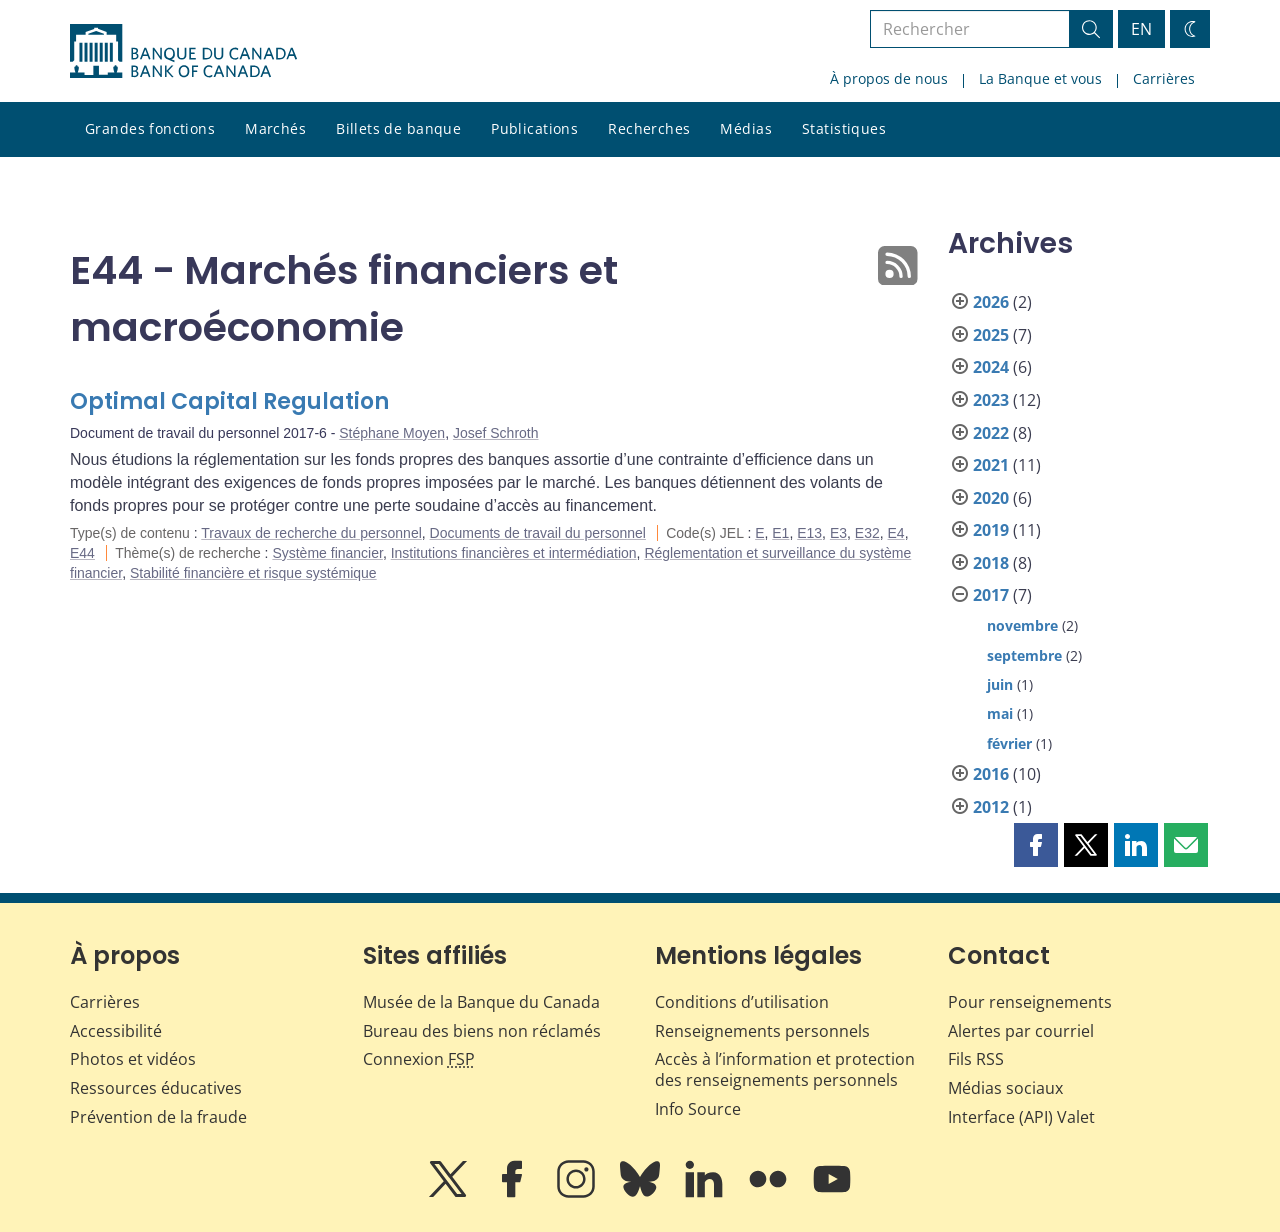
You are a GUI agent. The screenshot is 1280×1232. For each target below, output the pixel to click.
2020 (991, 498)
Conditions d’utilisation (742, 1002)
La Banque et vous (1040, 78)
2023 (991, 400)
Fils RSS (976, 1059)
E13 (809, 533)
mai (1000, 713)
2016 (991, 774)
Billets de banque (398, 128)
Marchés (275, 128)
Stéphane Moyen (392, 433)
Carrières (1164, 78)
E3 (838, 533)
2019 (991, 530)
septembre (1024, 655)
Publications (534, 128)
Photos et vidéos (133, 1059)
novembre (1022, 625)
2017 (991, 595)
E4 (896, 533)
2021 (991, 465)
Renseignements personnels (762, 1031)
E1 (780, 533)
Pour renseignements (1030, 1002)
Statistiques (844, 128)
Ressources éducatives (156, 1088)
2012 (991, 807)
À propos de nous (889, 78)
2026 (991, 302)
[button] (1036, 845)
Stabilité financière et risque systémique (253, 573)
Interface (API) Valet (1021, 1117)
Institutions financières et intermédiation (514, 553)
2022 (991, 433)
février (1009, 743)
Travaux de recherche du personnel (311, 533)
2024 (991, 367)
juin (1000, 684)
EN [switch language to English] (1141, 29)
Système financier (327, 553)
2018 (991, 563)
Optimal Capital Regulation (229, 401)
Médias (746, 128)
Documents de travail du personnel (538, 533)
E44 (82, 553)
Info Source (698, 1109)
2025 (991, 335)
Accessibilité (116, 1031)
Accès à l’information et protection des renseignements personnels (785, 1069)
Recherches (649, 128)
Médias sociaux (1005, 1088)
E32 (867, 533)
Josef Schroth (496, 433)
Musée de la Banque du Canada (481, 1002)
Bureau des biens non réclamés (482, 1031)
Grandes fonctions (150, 128)
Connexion (419, 1059)
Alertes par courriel (1021, 1031)
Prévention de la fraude (158, 1117)
